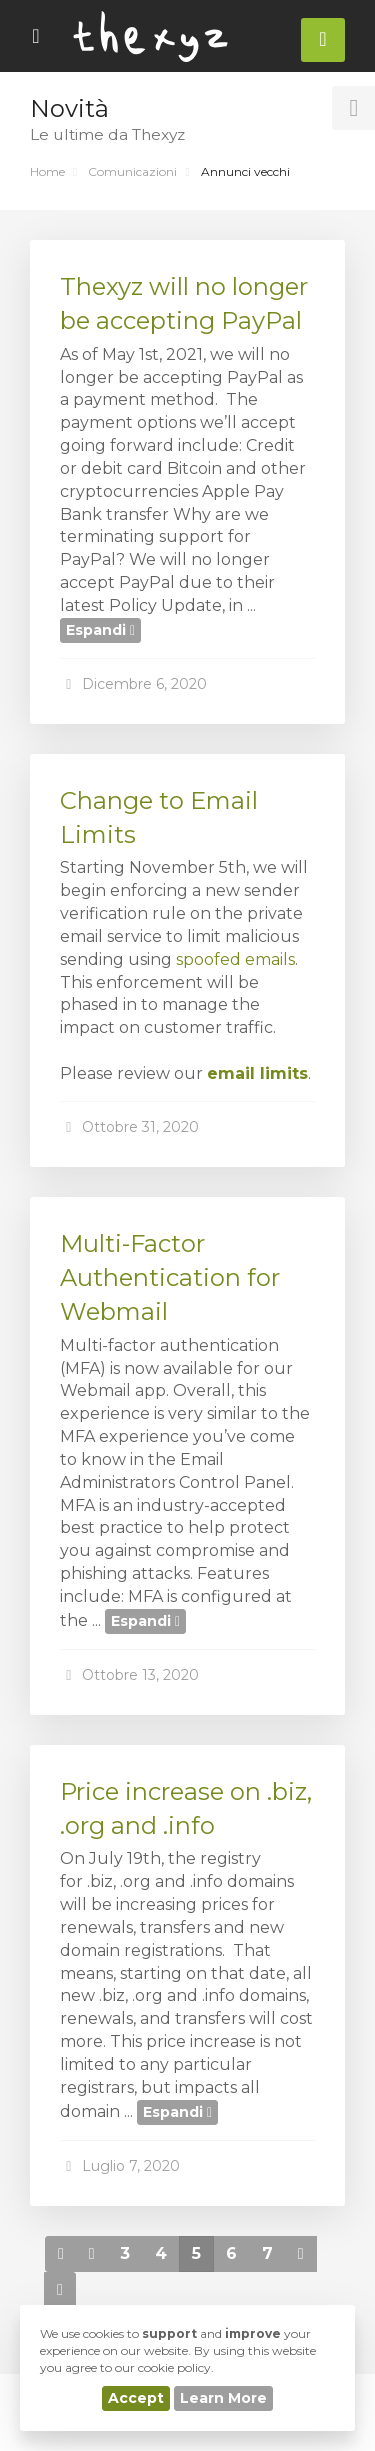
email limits (257, 1073)
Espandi (100, 630)
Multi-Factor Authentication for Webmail (170, 1278)
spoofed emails (235, 959)
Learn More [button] (223, 2398)
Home (47, 171)
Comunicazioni (132, 171)
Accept (136, 2398)
